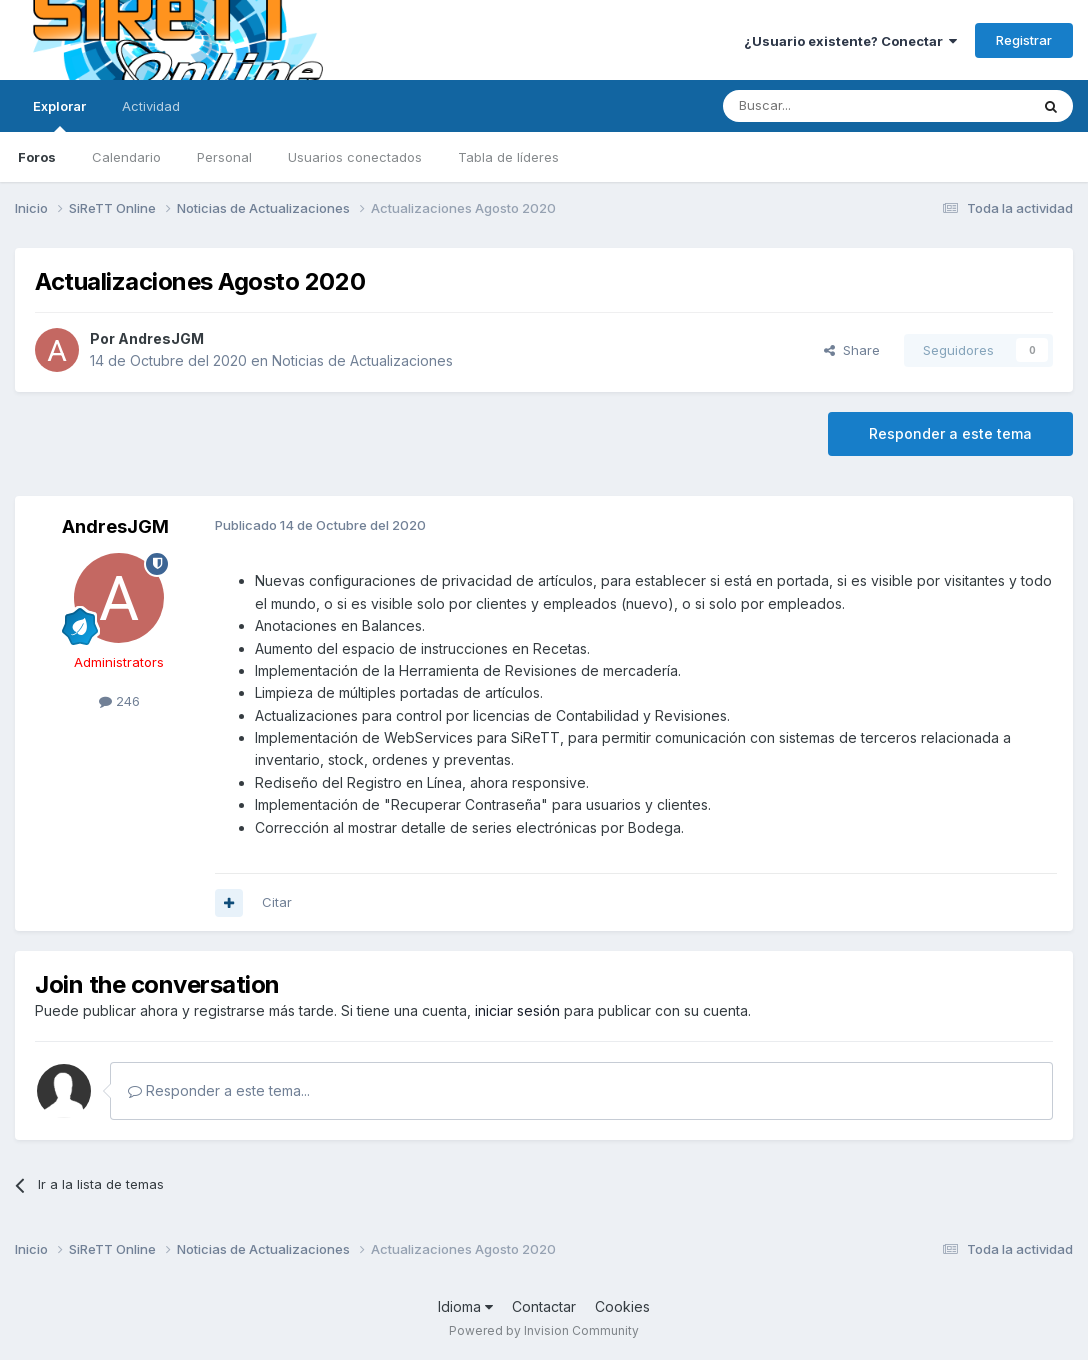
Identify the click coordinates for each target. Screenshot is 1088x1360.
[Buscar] (827, 106)
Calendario (126, 157)
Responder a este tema (950, 433)
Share (852, 350)
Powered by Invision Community (544, 1330)
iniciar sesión (517, 1010)
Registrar (1024, 40)
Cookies (622, 1306)
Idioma (465, 1306)
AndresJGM (161, 338)
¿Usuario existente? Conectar (850, 41)
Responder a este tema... (219, 1090)
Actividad (151, 106)
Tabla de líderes (508, 157)
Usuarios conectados (355, 157)
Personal (224, 157)
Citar (277, 902)
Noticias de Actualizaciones (362, 360)
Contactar (544, 1306)
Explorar (59, 115)
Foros (37, 157)
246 (119, 701)
